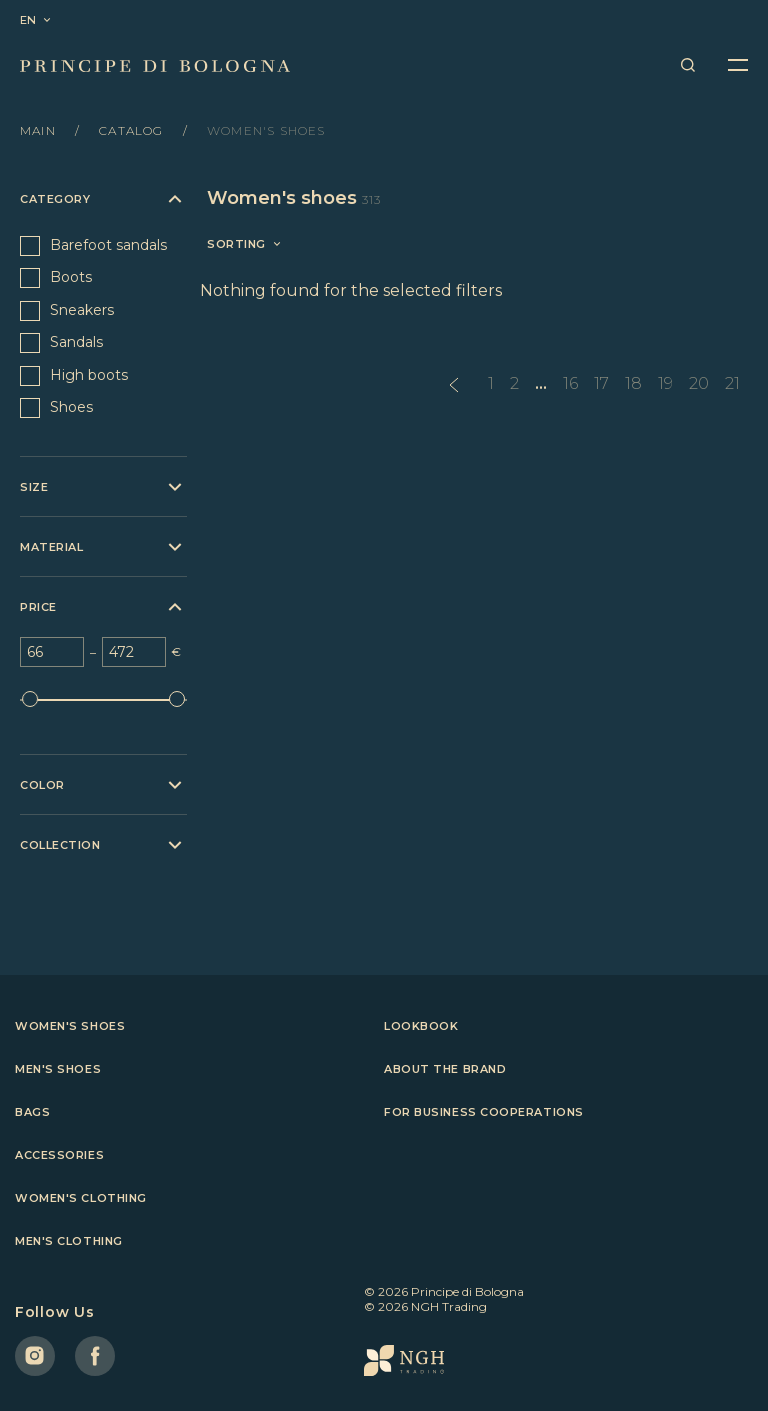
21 (732, 383)
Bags (32, 1112)
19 (665, 383)
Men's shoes (58, 1069)
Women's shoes (70, 1026)
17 (601, 383)
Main (40, 130)
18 (633, 383)
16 (570, 383)
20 (699, 383)
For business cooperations (484, 1112)
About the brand (445, 1069)
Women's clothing (81, 1198)
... (541, 383)
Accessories (59, 1155)
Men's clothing (69, 1241)
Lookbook (421, 1026)
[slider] (30, 699)
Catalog (133, 130)
